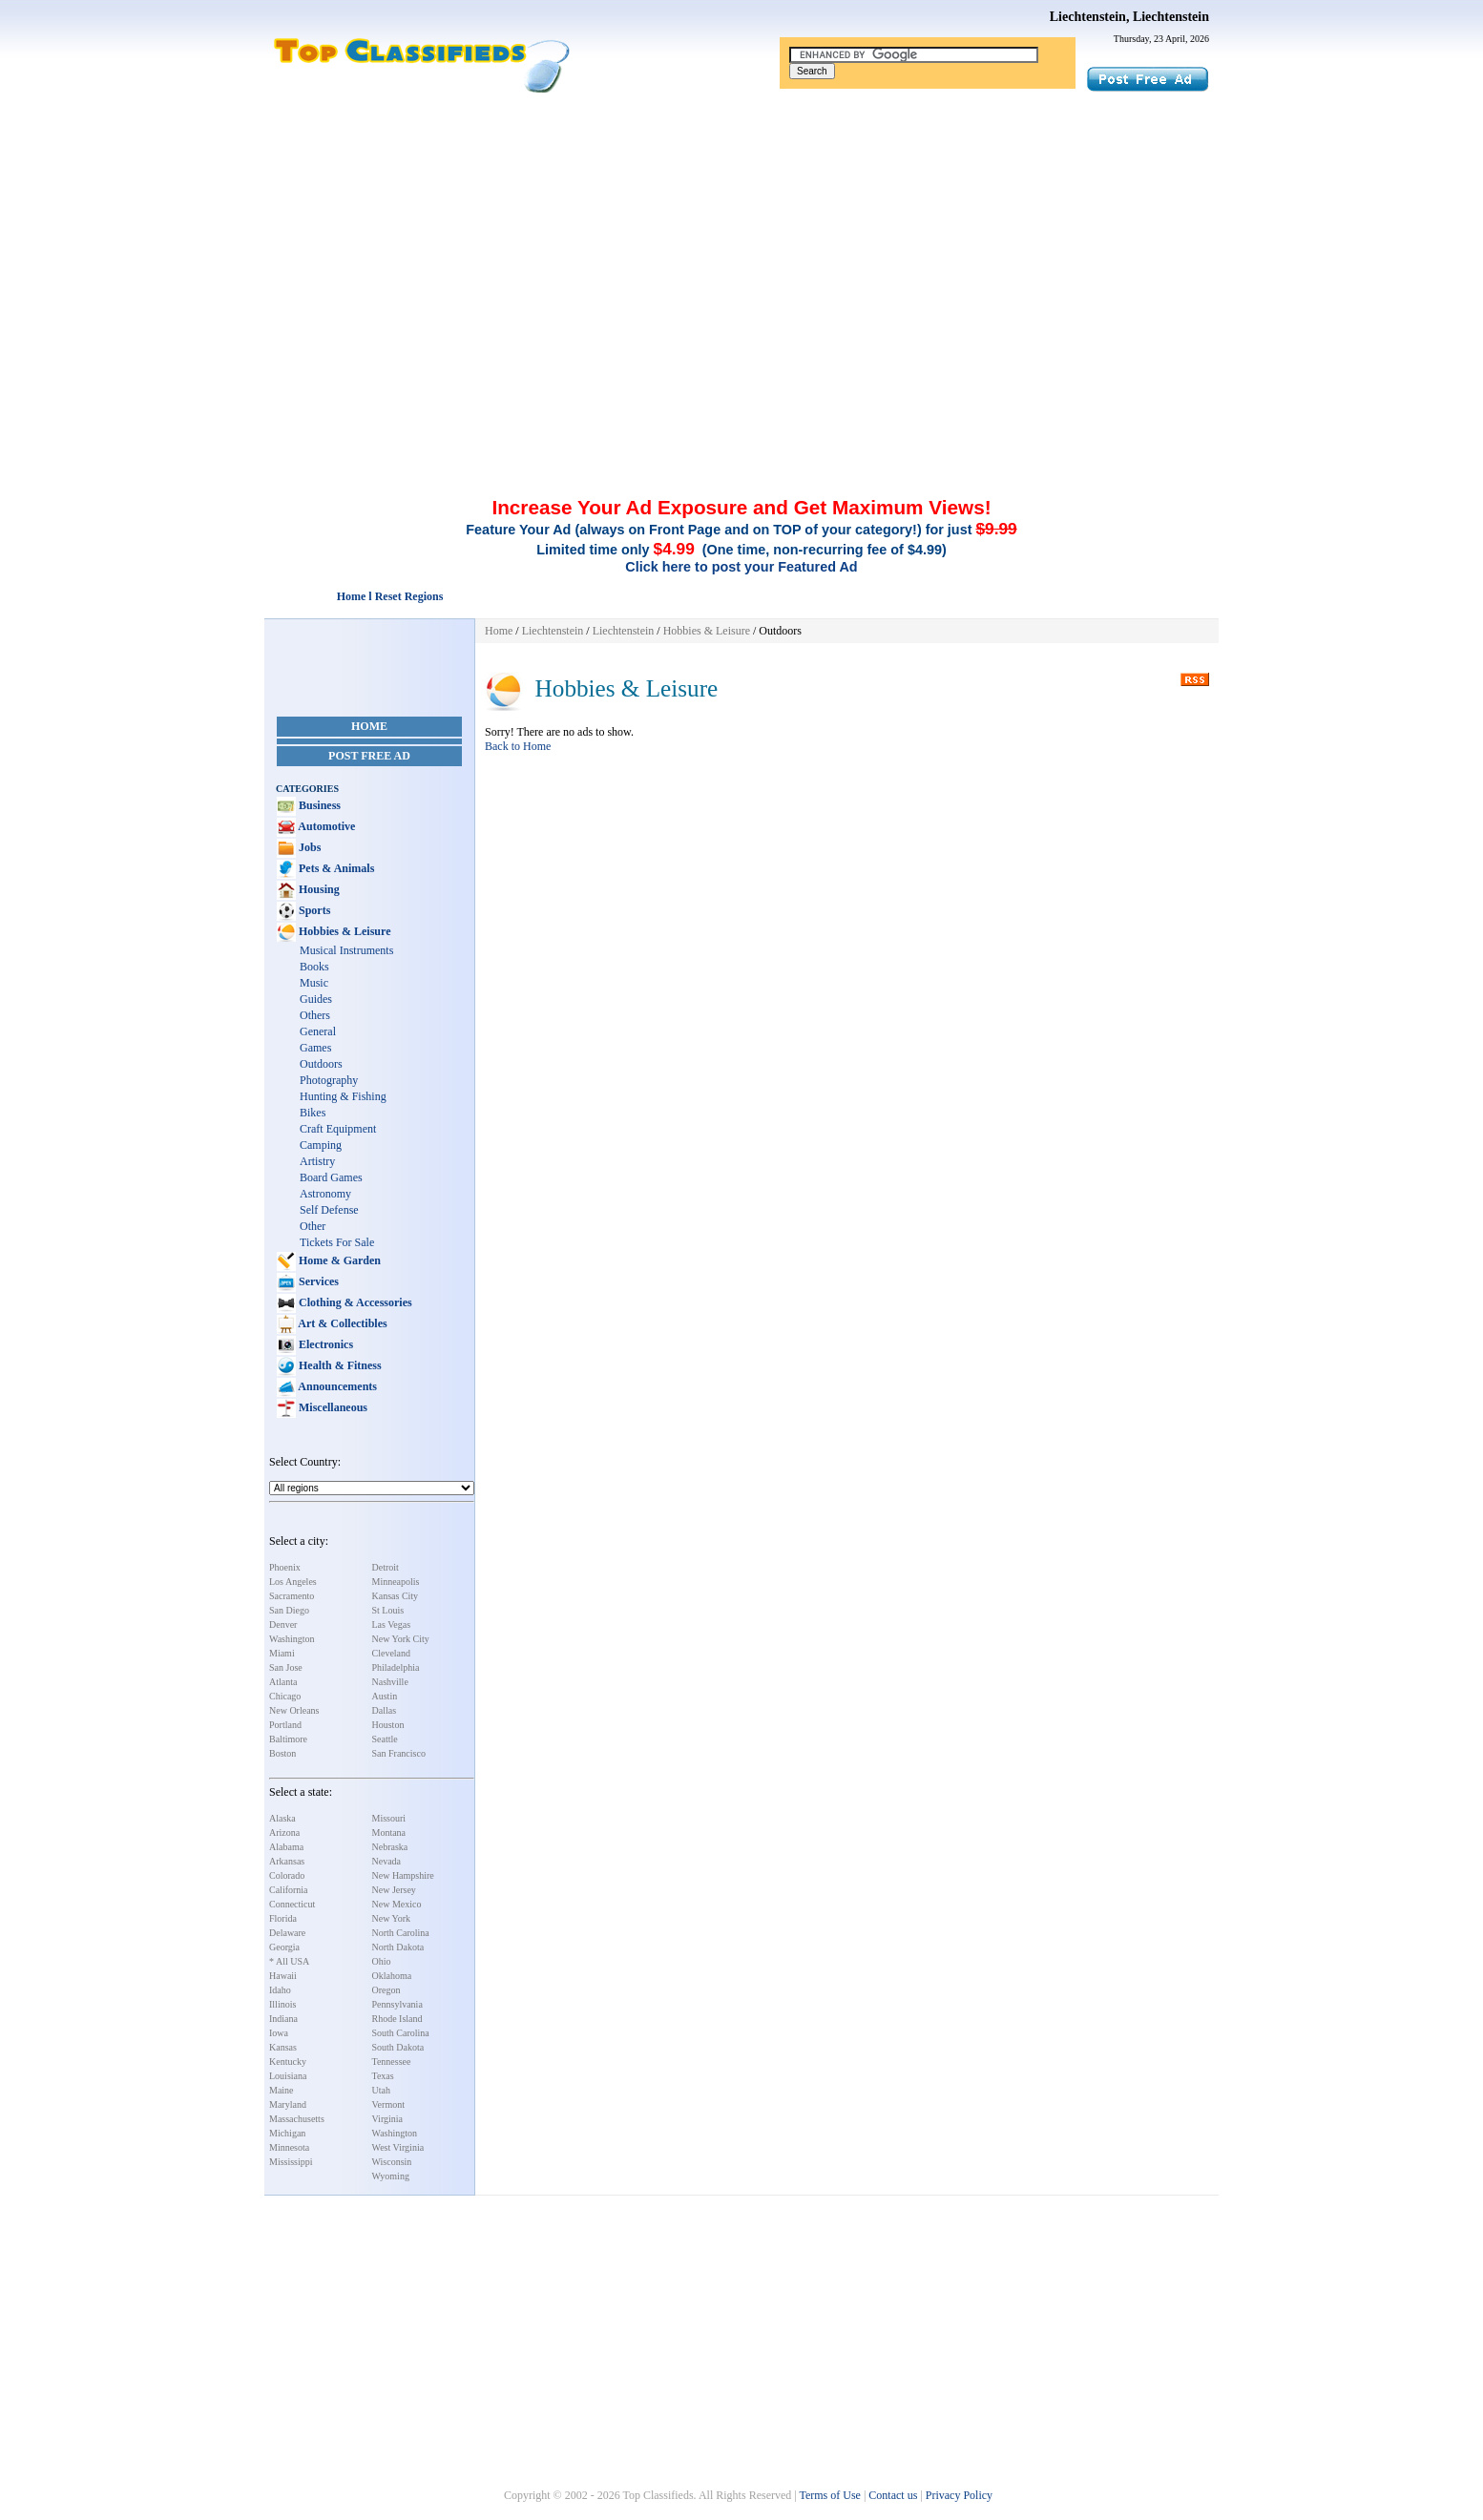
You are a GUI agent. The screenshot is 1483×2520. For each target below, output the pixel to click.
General (318, 1031)
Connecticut (292, 1904)
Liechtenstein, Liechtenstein (1129, 17)
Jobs (308, 847)
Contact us (892, 2495)
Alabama (286, 1847)
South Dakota (398, 2047)
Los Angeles (293, 1581)
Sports (313, 910)
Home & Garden (338, 1260)
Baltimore (288, 1739)
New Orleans (294, 1710)
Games (315, 1047)
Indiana (283, 2018)
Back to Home (518, 746)
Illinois (282, 2004)
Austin (385, 1696)
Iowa (278, 2033)
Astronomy (325, 1193)
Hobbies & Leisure (343, 931)
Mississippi (291, 2161)
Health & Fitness (339, 1365)
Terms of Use (829, 2495)
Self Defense (329, 1210)
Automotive (325, 826)
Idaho (280, 1990)
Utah (381, 2090)
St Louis (388, 1610)
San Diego (289, 1610)
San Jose (286, 1667)
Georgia (284, 1947)
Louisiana (287, 2076)
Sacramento (291, 1596)
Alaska (282, 1818)
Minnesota (289, 2147)
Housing (318, 889)
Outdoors (321, 1064)
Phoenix (285, 1567)
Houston (388, 1724)
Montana (389, 1832)
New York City (400, 1639)
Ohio (381, 1961)
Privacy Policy (959, 2495)
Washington (292, 1639)
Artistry (317, 1161)
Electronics (324, 1344)
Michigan (287, 2133)
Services (317, 1281)
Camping (321, 1145)
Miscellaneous (331, 1407)
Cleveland (391, 1653)
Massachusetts (296, 2119)
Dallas (384, 1710)
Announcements (336, 1386)
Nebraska (390, 1847)
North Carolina (400, 1932)
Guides (316, 999)
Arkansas (286, 1861)
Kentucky (287, 2061)
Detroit (385, 1567)
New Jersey (394, 1890)
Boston (282, 1753)
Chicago (285, 1696)
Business (318, 805)
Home (369, 726)
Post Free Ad (369, 755)
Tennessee (391, 2061)
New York (391, 1918)
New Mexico (397, 1904)
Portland (285, 1724)
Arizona (284, 1832)
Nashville (390, 1682)
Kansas (283, 2047)
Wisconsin (392, 2161)
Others (315, 1015)
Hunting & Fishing (343, 1096)
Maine (281, 2090)
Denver (283, 1624)
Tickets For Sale (337, 1242)
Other (312, 1226)
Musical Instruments (346, 950)
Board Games (331, 1177)
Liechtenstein (553, 630)
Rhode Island (397, 2018)
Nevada (387, 1861)
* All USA (289, 1961)
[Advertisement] (741, 236)
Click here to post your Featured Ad (741, 566)
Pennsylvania (397, 2004)
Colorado (286, 1875)
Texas (383, 2076)
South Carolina (400, 2033)
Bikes (312, 1112)
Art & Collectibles (341, 1323)
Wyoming (390, 2176)
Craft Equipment (338, 1128)
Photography (329, 1080)
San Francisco (399, 1753)
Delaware (287, 1932)
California (288, 1890)
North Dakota (398, 1947)
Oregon (386, 1990)
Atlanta (283, 1682)
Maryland (287, 2104)
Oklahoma (392, 1975)
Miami (282, 1653)
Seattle (385, 1739)
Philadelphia (396, 1667)
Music (314, 982)
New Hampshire (403, 1875)
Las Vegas (391, 1624)
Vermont (388, 2104)
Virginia (388, 2119)
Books (314, 966)
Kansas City (395, 1596)
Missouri (389, 1818)
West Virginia (398, 2147)
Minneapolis (396, 1581)
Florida (283, 1918)
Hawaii (283, 1975)
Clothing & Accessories (354, 1302)
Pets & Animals (335, 868)
